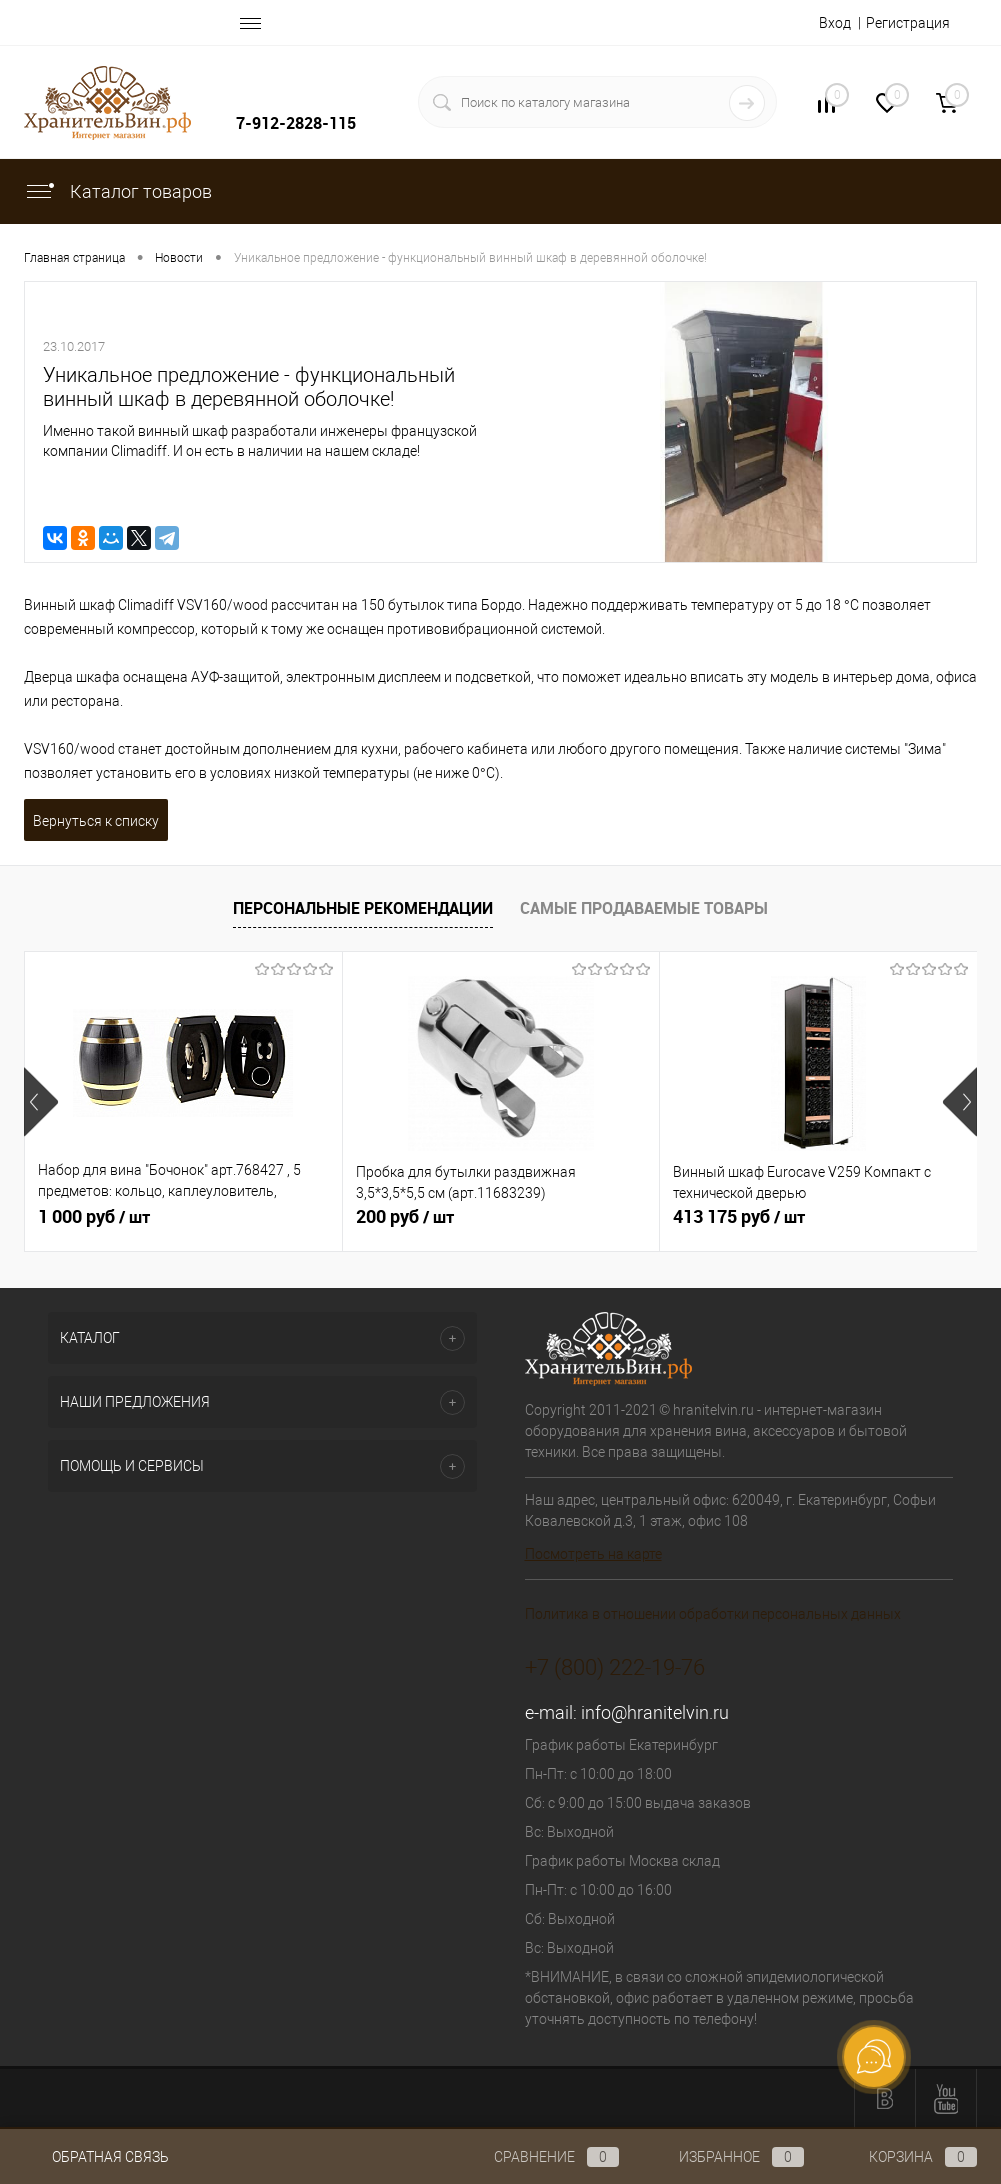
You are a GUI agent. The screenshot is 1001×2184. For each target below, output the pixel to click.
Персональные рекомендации (363, 908)
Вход (835, 23)
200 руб (405, 1217)
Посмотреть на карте (593, 1554)
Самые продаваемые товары (644, 908)
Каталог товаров (118, 191)
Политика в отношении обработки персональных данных (713, 1614)
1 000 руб (94, 1217)
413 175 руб (739, 1217)
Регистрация (908, 23)
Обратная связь (96, 2157)
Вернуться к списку (96, 821)
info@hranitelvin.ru (655, 1712)
